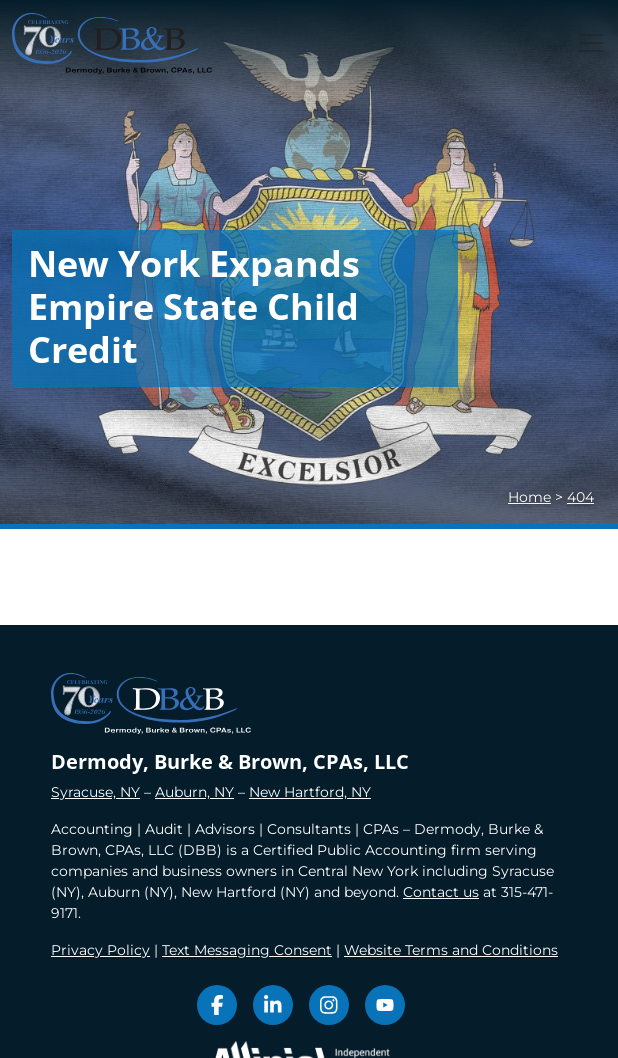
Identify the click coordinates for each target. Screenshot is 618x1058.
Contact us (441, 892)
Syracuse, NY (95, 792)
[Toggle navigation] (591, 43)
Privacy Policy (100, 950)
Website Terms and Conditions (451, 950)
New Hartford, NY (310, 792)
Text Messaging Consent (247, 950)
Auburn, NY (194, 792)
